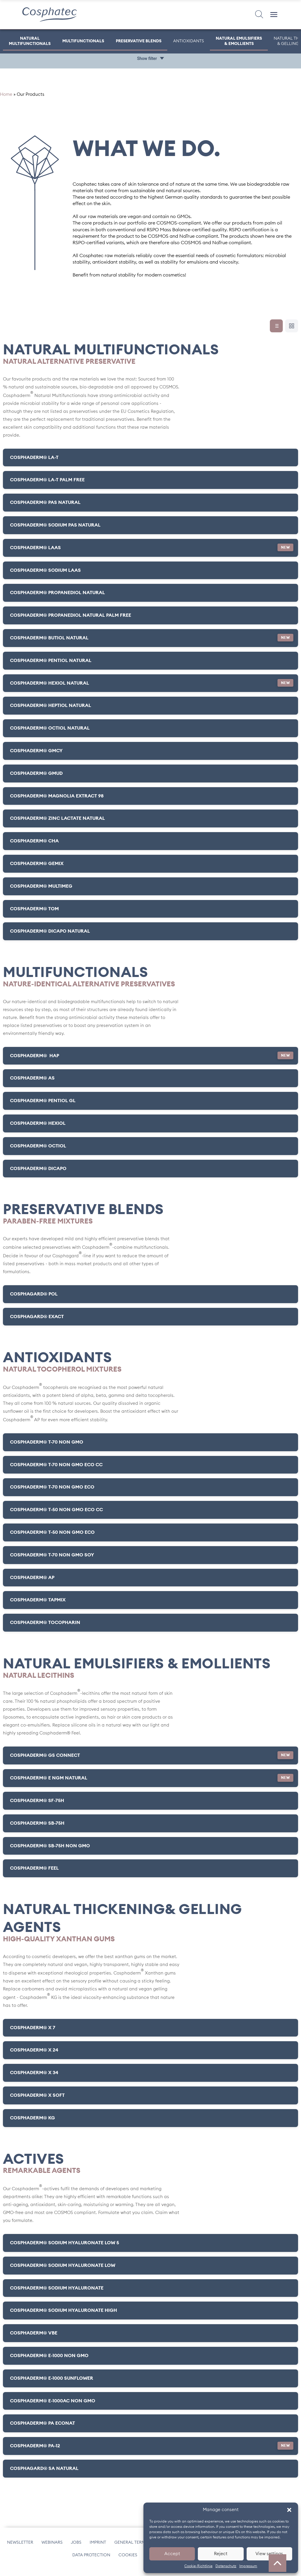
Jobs (76, 2547)
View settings (269, 2554)
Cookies (127, 2560)
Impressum (248, 2566)
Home (6, 100)
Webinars (52, 2547)
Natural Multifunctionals (30, 41)
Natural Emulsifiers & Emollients (239, 41)
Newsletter (20, 2547)
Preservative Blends (138, 41)
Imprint (98, 2547)
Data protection (91, 2560)
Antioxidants (188, 41)
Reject (221, 2554)
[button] (289, 2510)
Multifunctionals (83, 41)
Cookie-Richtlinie (198, 2566)
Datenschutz (225, 2566)
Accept (172, 2554)
